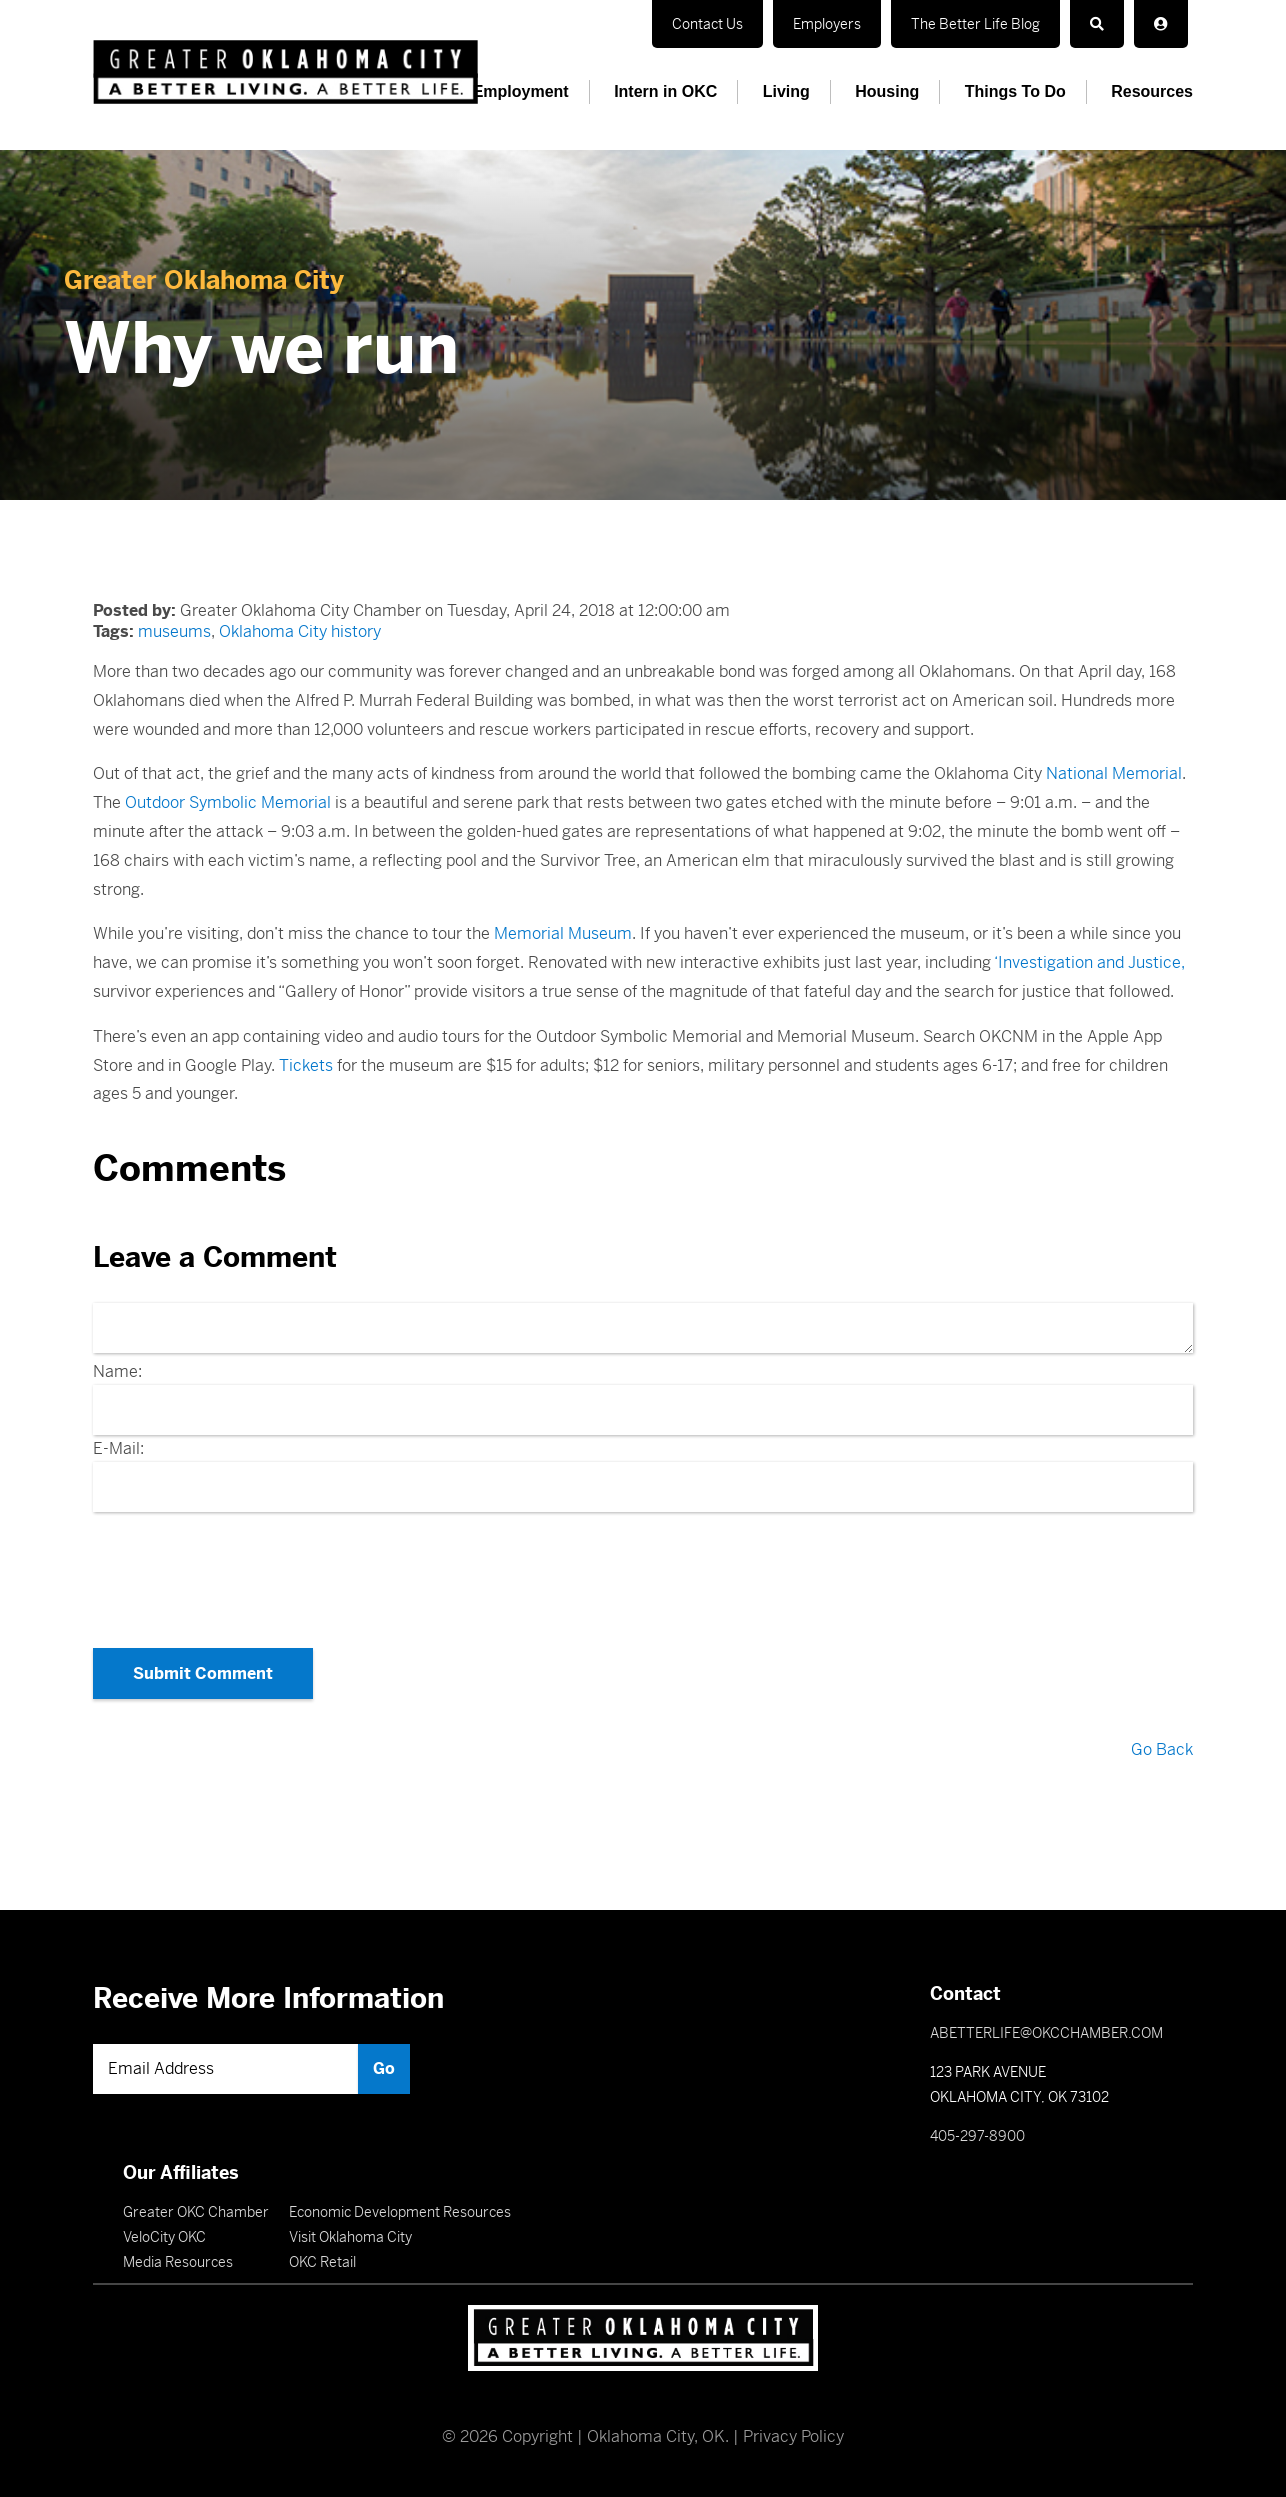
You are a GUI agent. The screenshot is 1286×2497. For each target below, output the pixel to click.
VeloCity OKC (164, 2237)
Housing (887, 91)
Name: (117, 1371)
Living (786, 91)
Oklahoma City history (300, 631)
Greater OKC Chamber (196, 2212)
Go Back (1162, 1749)
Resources (1152, 91)
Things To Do (1015, 91)
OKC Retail (322, 2262)
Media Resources (178, 2262)
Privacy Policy (793, 2436)
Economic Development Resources (400, 2212)
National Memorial (1114, 773)
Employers (827, 24)
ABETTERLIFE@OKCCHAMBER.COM (1046, 2033)
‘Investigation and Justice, (1089, 962)
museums (174, 631)
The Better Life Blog (975, 24)
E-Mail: (118, 1448)
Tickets (306, 1065)
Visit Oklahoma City (350, 2237)
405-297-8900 (977, 2136)
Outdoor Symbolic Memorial (228, 802)
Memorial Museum (563, 933)
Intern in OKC (665, 91)
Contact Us (707, 24)
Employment (521, 91)
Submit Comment (203, 1673)
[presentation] (643, 1574)
